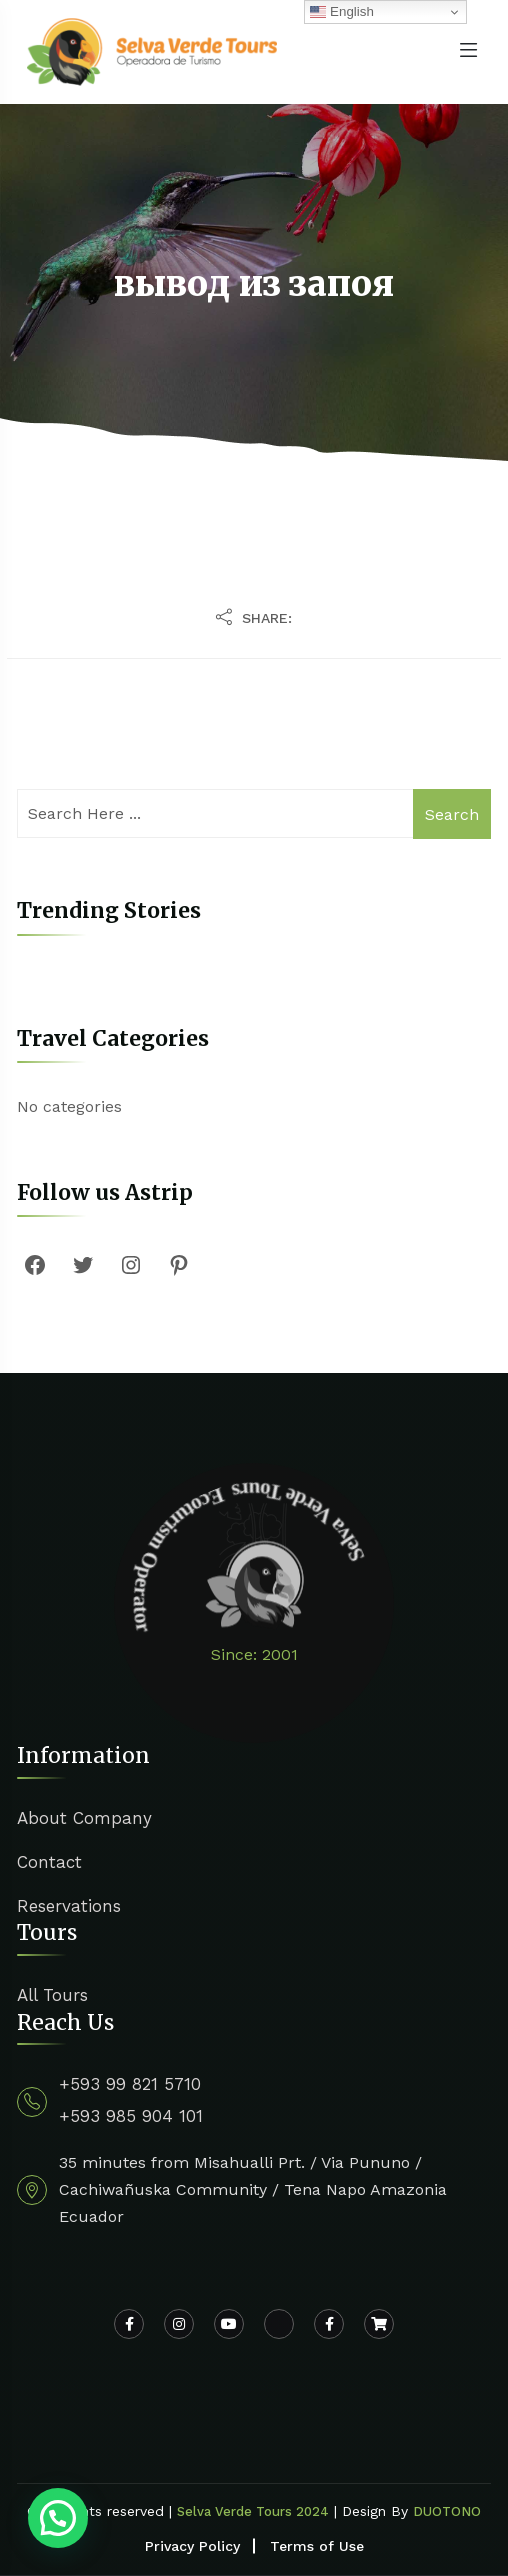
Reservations (69, 1906)
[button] (58, 2518)
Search (452, 814)
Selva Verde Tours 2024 (253, 2511)
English (341, 12)
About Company (84, 1818)
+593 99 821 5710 (130, 2084)
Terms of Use (317, 2546)
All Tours (52, 1995)
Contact (49, 1862)
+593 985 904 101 (131, 2116)
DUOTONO (447, 2511)
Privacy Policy (192, 2546)
